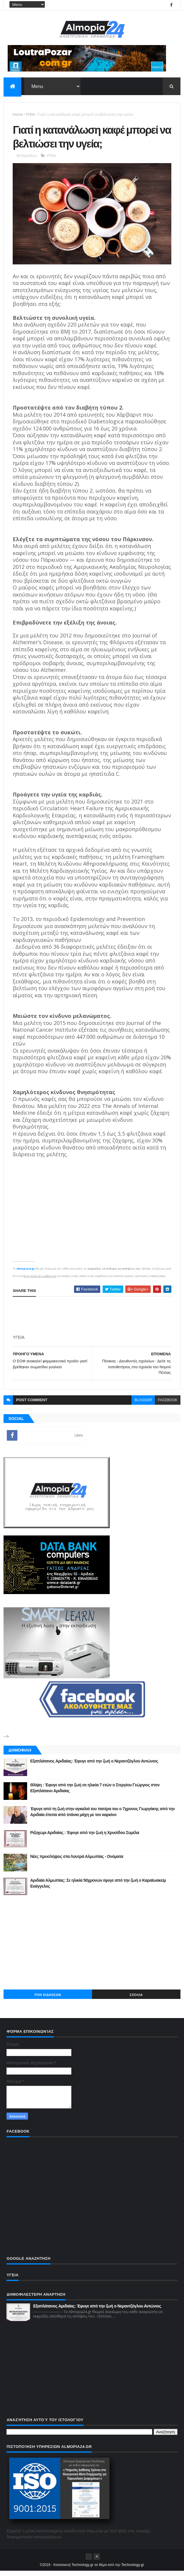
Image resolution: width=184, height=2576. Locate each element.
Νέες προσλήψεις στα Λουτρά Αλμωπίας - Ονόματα (76, 1861)
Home (18, 115)
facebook (167, 1405)
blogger (143, 1405)
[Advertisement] (92, 1947)
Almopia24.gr (26, 1273)
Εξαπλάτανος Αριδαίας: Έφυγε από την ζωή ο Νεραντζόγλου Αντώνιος (94, 1766)
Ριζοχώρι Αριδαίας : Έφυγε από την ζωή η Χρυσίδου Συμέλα (84, 1837)
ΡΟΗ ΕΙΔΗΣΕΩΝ (47, 2000)
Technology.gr (132, 2570)
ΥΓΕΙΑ (30, 115)
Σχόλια (136, 2000)
